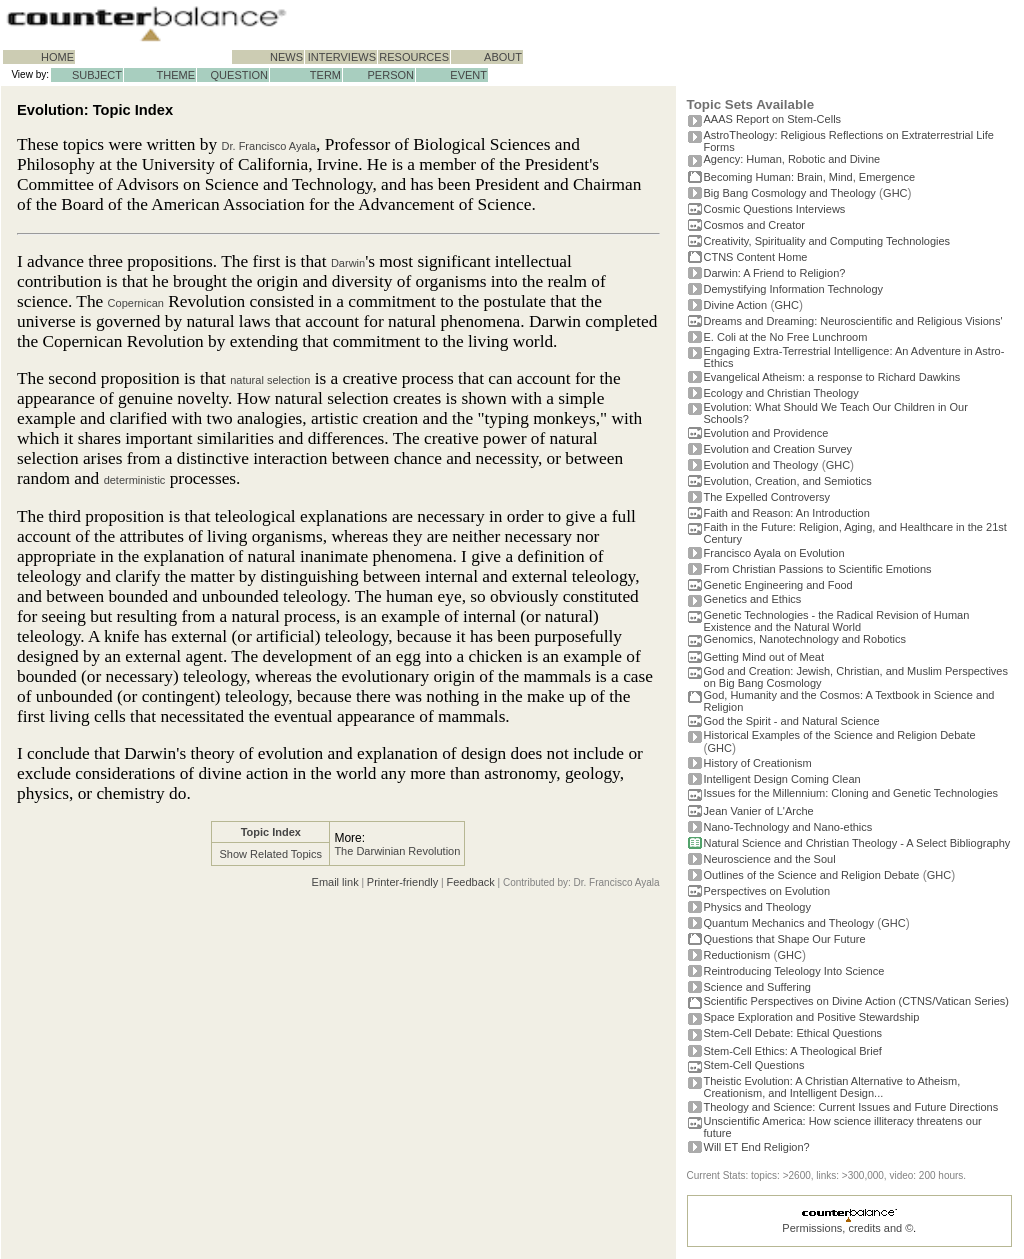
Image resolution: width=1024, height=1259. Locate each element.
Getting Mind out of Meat (764, 657)
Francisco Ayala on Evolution (774, 553)
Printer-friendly (403, 882)
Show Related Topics (271, 854)
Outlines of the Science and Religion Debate (812, 875)
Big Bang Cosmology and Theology (790, 193)
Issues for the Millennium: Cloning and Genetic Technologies (851, 793)
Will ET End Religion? (757, 1147)
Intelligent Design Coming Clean (782, 779)
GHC (895, 193)
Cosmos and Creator (755, 225)
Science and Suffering (757, 987)
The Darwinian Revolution (397, 851)
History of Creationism (758, 763)
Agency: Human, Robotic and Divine (792, 159)
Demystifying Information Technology (794, 289)
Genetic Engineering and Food (778, 585)
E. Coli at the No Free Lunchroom (786, 337)
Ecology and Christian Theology (781, 393)
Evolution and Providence (766, 433)
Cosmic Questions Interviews (775, 209)
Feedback (470, 882)
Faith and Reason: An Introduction (787, 513)
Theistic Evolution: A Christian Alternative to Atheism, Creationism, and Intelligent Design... (832, 1087)
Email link (335, 882)
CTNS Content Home (756, 257)
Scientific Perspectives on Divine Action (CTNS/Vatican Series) (856, 1001)
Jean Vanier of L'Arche (759, 811)
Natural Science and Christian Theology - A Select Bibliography (857, 843)
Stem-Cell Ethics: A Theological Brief (793, 1051)
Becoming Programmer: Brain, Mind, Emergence (810, 177)
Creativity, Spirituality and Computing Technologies (827, 241)
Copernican (136, 303)
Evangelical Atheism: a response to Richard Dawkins (832, 377)
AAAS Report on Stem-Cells (773, 119)
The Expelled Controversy (767, 497)
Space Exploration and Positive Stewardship (812, 1017)
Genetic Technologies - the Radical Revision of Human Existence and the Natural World (837, 621)
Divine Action (736, 305)
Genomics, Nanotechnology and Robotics (805, 639)
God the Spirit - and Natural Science (792, 721)
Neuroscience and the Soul (770, 859)
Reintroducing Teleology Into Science (794, 971)
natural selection (270, 380)
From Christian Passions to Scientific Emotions (818, 569)
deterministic (135, 480)
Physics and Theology (757, 907)
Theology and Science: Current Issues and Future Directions (851, 1107)
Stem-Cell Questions (754, 1065)
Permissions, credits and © (847, 1228)
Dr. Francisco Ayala (269, 146)
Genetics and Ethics (753, 599)
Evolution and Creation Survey (778, 449)
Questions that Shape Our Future (785, 939)
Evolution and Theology (761, 465)
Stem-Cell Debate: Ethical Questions (793, 1033)
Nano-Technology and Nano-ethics (788, 827)
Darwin (348, 263)
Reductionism (737, 955)
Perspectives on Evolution (767, 891)
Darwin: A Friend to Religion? (775, 273)
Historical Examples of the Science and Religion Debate (840, 735)
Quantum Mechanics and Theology (789, 923)
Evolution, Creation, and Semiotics (788, 481)
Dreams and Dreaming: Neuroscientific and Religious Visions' (853, 321)
